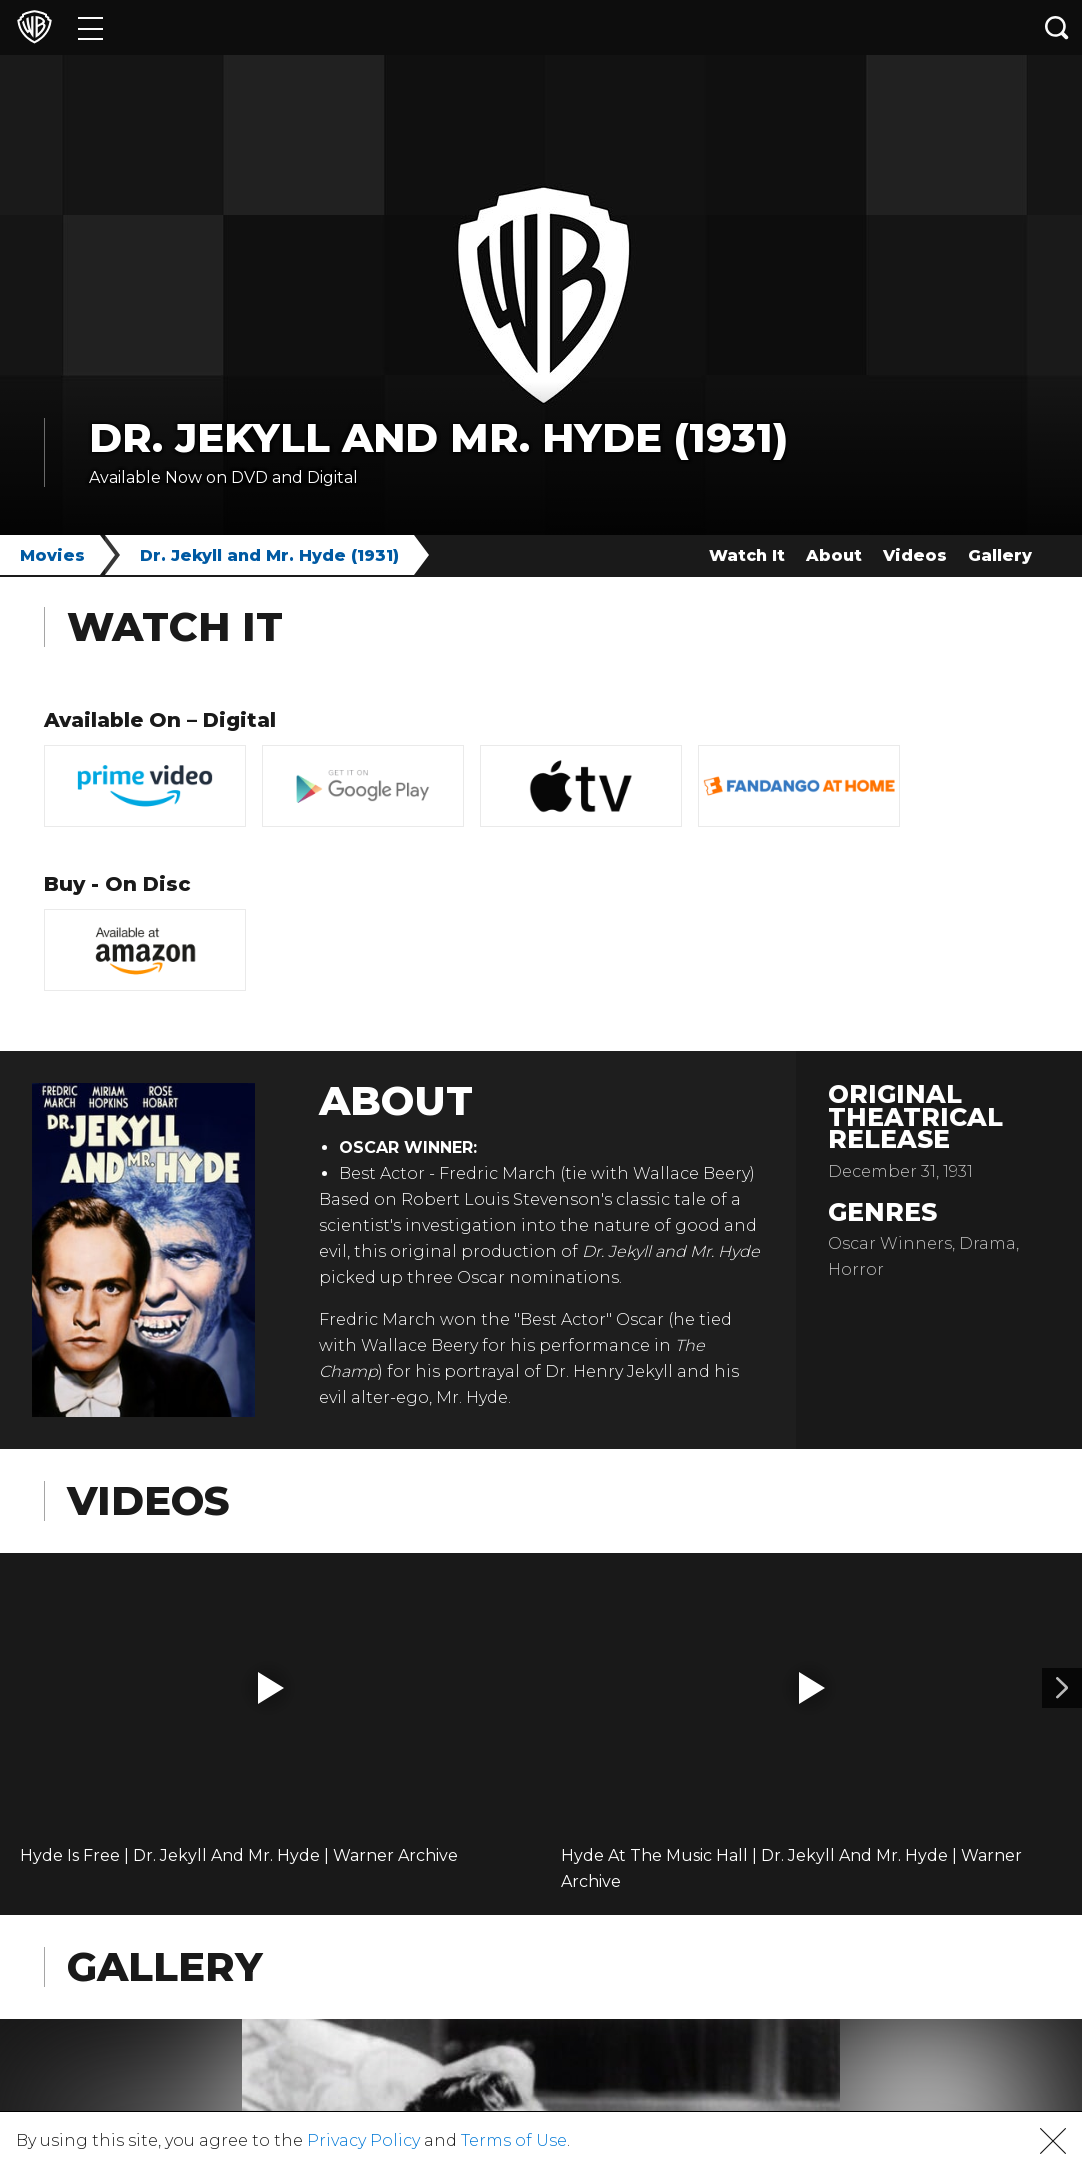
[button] (271, 1688)
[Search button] (1057, 27)
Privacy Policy (363, 2140)
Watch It (747, 555)
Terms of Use (514, 2140)
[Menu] (90, 27)
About (834, 555)
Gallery (1000, 555)
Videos (915, 555)
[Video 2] (1062, 1688)
